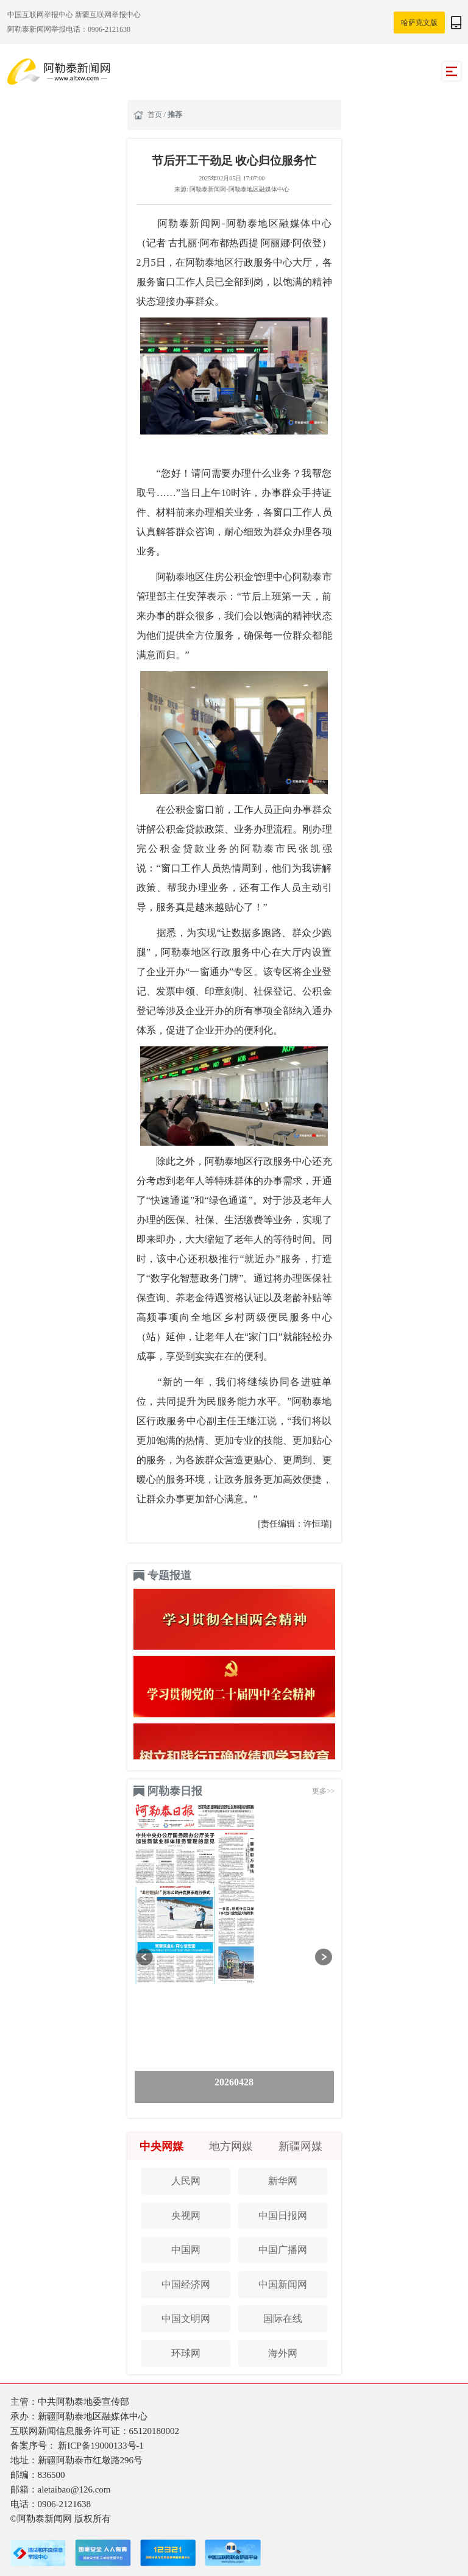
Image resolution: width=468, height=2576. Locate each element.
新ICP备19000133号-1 (101, 2445)
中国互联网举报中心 (41, 14)
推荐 (175, 114)
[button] (145, 1957)
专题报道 (169, 1575)
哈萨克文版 (419, 22)
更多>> (323, 1791)
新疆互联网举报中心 (108, 14)
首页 (155, 114)
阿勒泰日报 (174, 1791)
